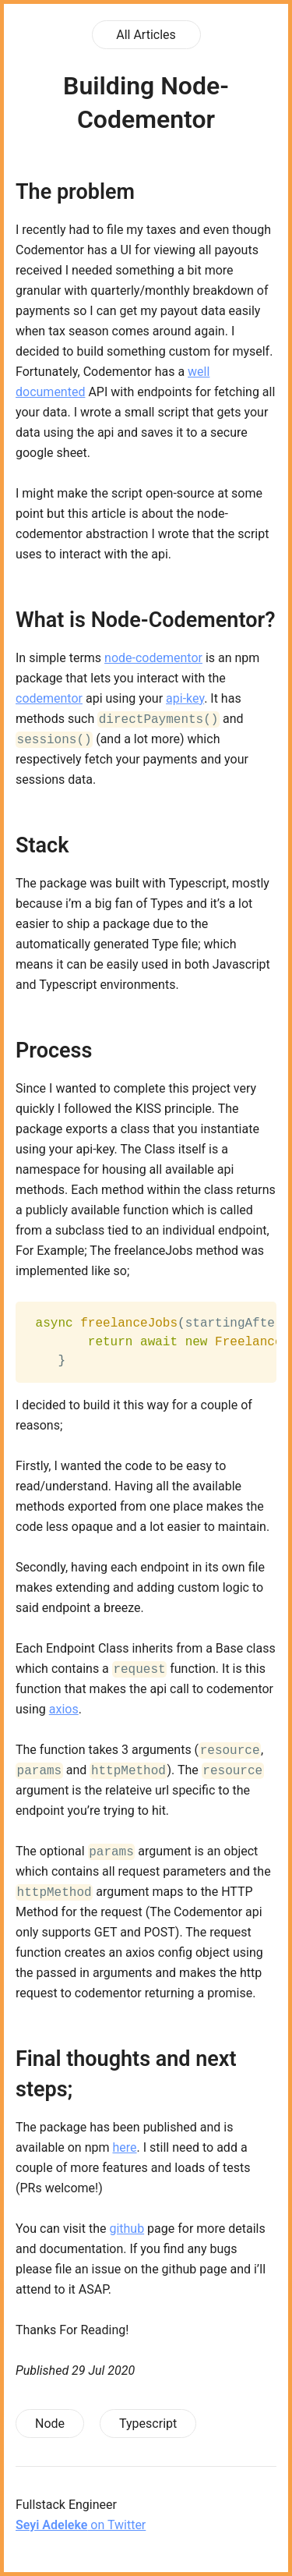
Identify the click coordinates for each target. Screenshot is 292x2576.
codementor (49, 698)
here (124, 2147)
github (126, 2228)
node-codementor (153, 657)
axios (64, 1709)
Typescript (148, 2423)
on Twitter (81, 2525)
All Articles (146, 34)
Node (50, 2423)
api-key (185, 698)
